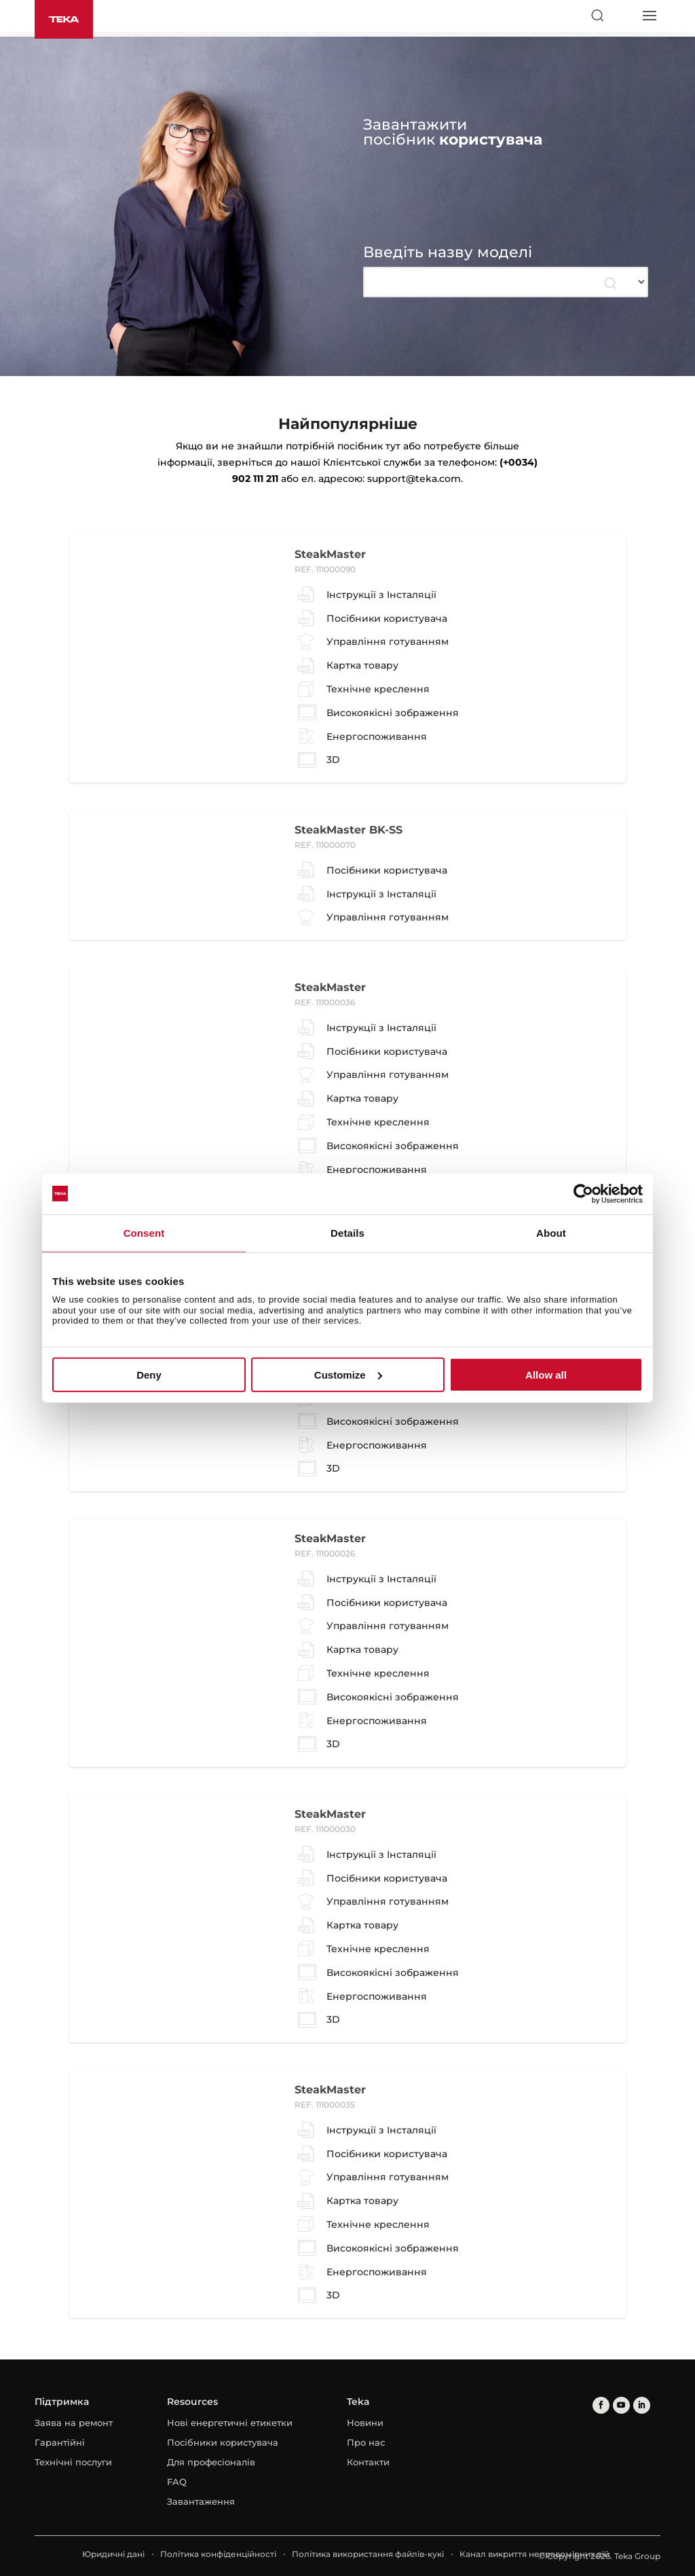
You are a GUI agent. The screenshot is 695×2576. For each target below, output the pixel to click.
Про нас (366, 2442)
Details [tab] (347, 1232)
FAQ (177, 2481)
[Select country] (623, 16)
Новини (365, 2422)
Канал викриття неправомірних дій (534, 2554)
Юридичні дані (113, 2554)
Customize (348, 1375)
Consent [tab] (144, 1232)
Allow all (546, 1375)
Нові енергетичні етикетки (230, 2422)
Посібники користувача (222, 2442)
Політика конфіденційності (218, 2554)
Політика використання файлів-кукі (368, 2554)
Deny (149, 1375)
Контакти (368, 2462)
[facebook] (601, 2405)
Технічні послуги (73, 2462)
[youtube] (621, 2405)
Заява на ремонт (74, 2422)
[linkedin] (641, 2405)
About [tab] (551, 1232)
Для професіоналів (211, 2462)
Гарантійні (60, 2442)
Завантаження (201, 2501)
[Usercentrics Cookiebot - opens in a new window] (583, 1193)
